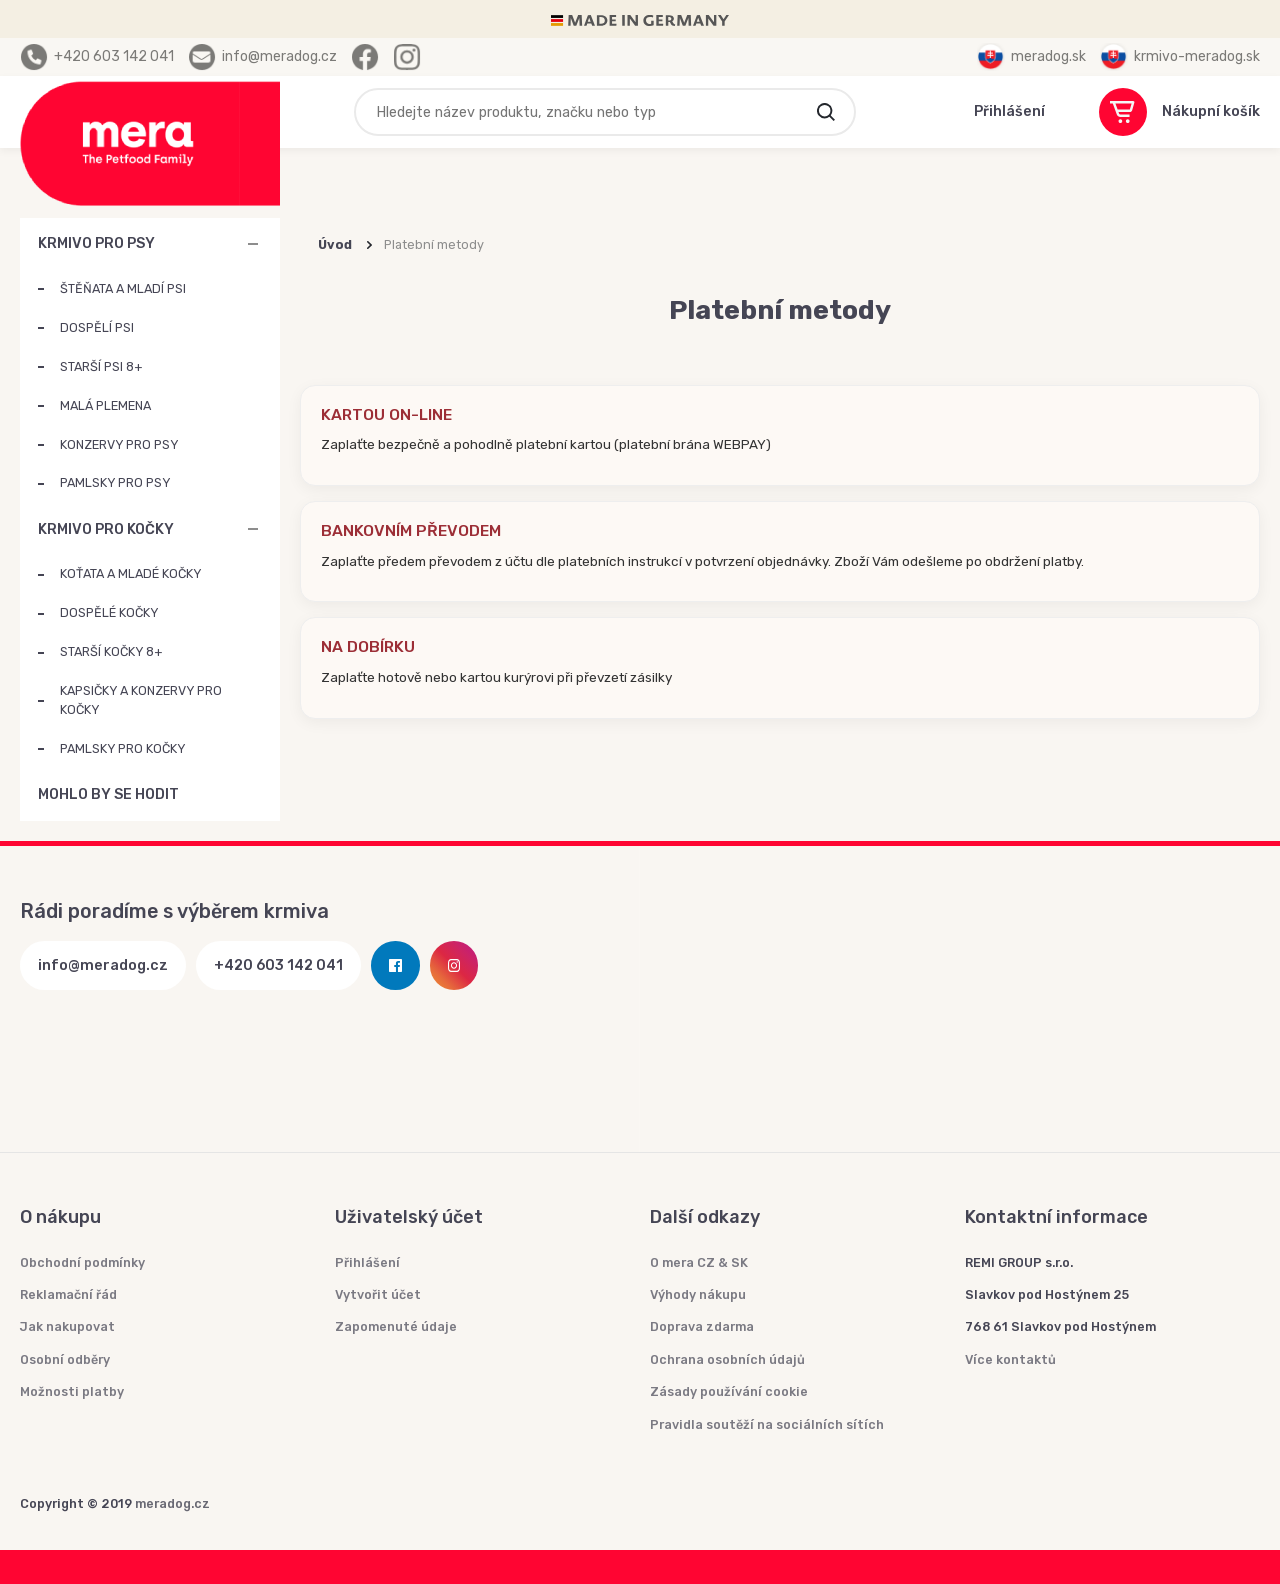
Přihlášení (367, 1262)
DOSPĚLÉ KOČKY (109, 612)
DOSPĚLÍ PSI (97, 327)
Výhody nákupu (698, 1294)
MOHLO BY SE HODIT (253, 795)
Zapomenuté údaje (396, 1326)
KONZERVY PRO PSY (119, 444)
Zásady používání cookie (729, 1391)
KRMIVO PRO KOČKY (106, 529)
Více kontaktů (1010, 1359)
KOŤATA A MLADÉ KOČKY (130, 573)
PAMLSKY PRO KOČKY (122, 748)
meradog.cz (172, 1503)
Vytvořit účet (378, 1294)
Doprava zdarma (702, 1326)
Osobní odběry (65, 1359)
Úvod (335, 244)
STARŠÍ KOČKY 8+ (111, 651)
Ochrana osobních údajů (727, 1359)
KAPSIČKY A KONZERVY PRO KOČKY (141, 700)
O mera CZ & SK (699, 1262)
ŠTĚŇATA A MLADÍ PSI (123, 288)
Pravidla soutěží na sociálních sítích (767, 1424)
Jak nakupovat (67, 1326)
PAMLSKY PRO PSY (115, 482)
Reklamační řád (68, 1294)
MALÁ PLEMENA (105, 405)
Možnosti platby (72, 1391)
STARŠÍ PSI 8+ (101, 366)
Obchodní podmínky (82, 1262)
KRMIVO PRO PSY (96, 243)
